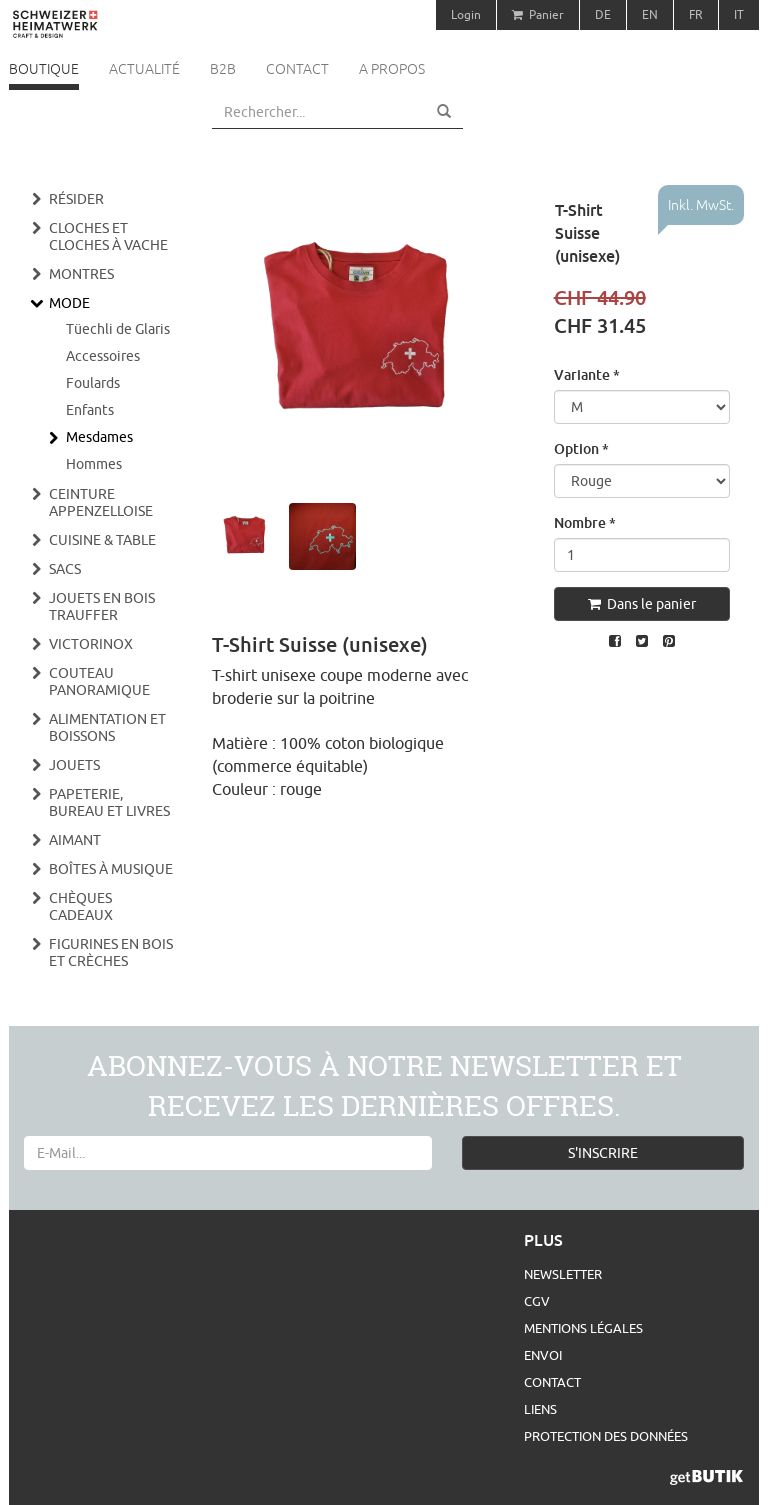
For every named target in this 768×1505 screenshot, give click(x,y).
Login (466, 14)
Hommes (94, 464)
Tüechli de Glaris (118, 329)
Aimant (75, 840)
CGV (537, 1301)
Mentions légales (583, 1328)
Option (581, 448)
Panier (538, 14)
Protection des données (606, 1436)
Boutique (44, 69)
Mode (69, 303)
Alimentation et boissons (107, 727)
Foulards (93, 383)
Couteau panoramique (99, 681)
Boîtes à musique (111, 869)
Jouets (74, 765)
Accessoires (103, 356)
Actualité (144, 69)
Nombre (585, 522)
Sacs (65, 569)
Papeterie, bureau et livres (109, 802)
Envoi (543, 1355)
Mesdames (99, 437)
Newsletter (563, 1274)
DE (603, 14)
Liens (540, 1409)
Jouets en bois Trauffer (102, 606)
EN (650, 14)
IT (739, 14)
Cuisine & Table (102, 540)
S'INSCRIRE (603, 1153)
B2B (223, 69)
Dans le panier (642, 604)
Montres (81, 274)
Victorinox (91, 644)
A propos (392, 69)
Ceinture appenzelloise (101, 502)
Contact (297, 69)
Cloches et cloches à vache (108, 236)
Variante (587, 374)
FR (696, 14)
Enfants (90, 410)
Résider (76, 199)
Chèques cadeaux (81, 906)
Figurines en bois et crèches (111, 952)
